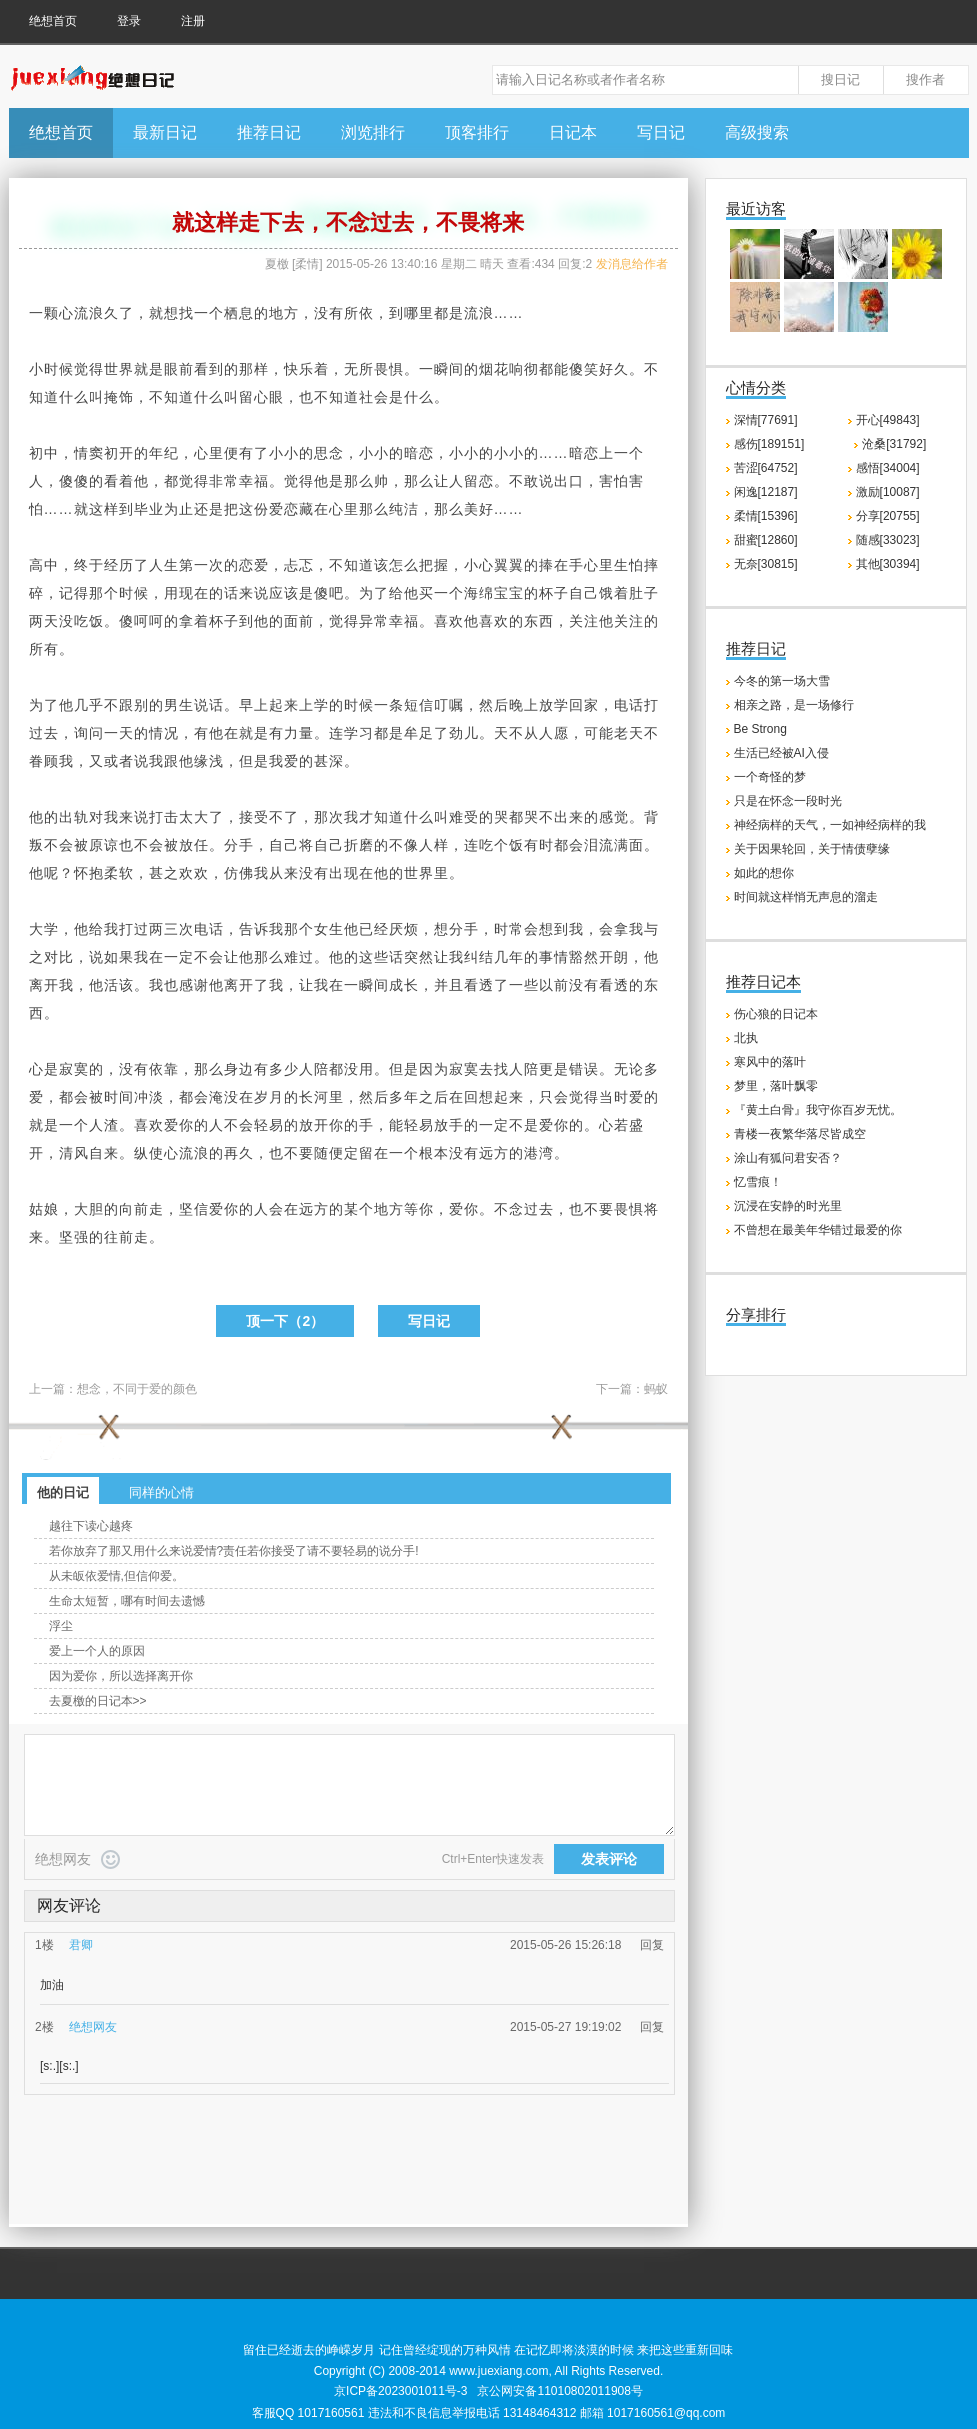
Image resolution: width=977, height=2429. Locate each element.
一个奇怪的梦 (770, 777)
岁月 (269, 1097)
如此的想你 (764, 873)
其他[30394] (888, 564)
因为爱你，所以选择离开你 (121, 1676)
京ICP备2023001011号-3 (400, 2391)
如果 (119, 957)
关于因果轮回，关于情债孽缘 (812, 849)
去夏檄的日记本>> (98, 1701)
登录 (129, 21)
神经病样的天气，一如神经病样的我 (830, 825)
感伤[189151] (769, 444)
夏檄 (277, 264)
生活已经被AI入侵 (781, 753)
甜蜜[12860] (766, 540)
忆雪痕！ (758, 1182)
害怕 (614, 481)
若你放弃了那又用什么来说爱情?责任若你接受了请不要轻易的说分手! (234, 1551)
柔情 (307, 264)
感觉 (614, 817)
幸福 (254, 481)
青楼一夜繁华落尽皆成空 (800, 1134)
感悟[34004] (888, 468)
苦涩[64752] (766, 468)
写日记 (661, 132)
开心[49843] (888, 420)
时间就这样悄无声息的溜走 (806, 897)
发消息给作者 (632, 264)
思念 (329, 453)
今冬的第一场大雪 (782, 681)
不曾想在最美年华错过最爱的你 (818, 1230)
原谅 (104, 845)
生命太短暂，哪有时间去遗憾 (127, 1601)
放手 (449, 1125)
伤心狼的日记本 (776, 1014)
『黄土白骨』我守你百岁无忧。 (818, 1110)
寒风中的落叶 (770, 1062)
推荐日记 (269, 132)
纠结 (479, 957)
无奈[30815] (766, 564)
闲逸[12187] (766, 492)
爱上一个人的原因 (97, 1651)
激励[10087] (888, 492)
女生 (329, 929)
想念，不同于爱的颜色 (137, 1389)
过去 (44, 733)
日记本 (573, 132)
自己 (584, 593)
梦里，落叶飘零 (776, 1086)
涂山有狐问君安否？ (788, 1158)
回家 (584, 705)
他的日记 (63, 1492)
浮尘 (61, 1626)
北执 (746, 1038)
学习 (359, 733)
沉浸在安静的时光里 (788, 1206)
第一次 (201, 565)
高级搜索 (757, 132)
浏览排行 (373, 132)
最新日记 (165, 132)
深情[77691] (766, 420)
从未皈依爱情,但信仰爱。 (116, 1576)
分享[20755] (888, 516)
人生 (164, 565)
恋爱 (254, 565)
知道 (44, 397)
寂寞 (74, 1069)
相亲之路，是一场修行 (794, 705)
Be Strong (760, 729)
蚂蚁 (656, 1389)
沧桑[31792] (894, 444)
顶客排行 (477, 132)
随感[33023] (888, 540)
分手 (239, 845)
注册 (193, 21)
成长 (404, 985)
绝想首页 (53, 21)
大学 (44, 929)
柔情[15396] (766, 516)
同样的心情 (161, 1492)
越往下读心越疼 (91, 1526)
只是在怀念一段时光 (788, 801)
